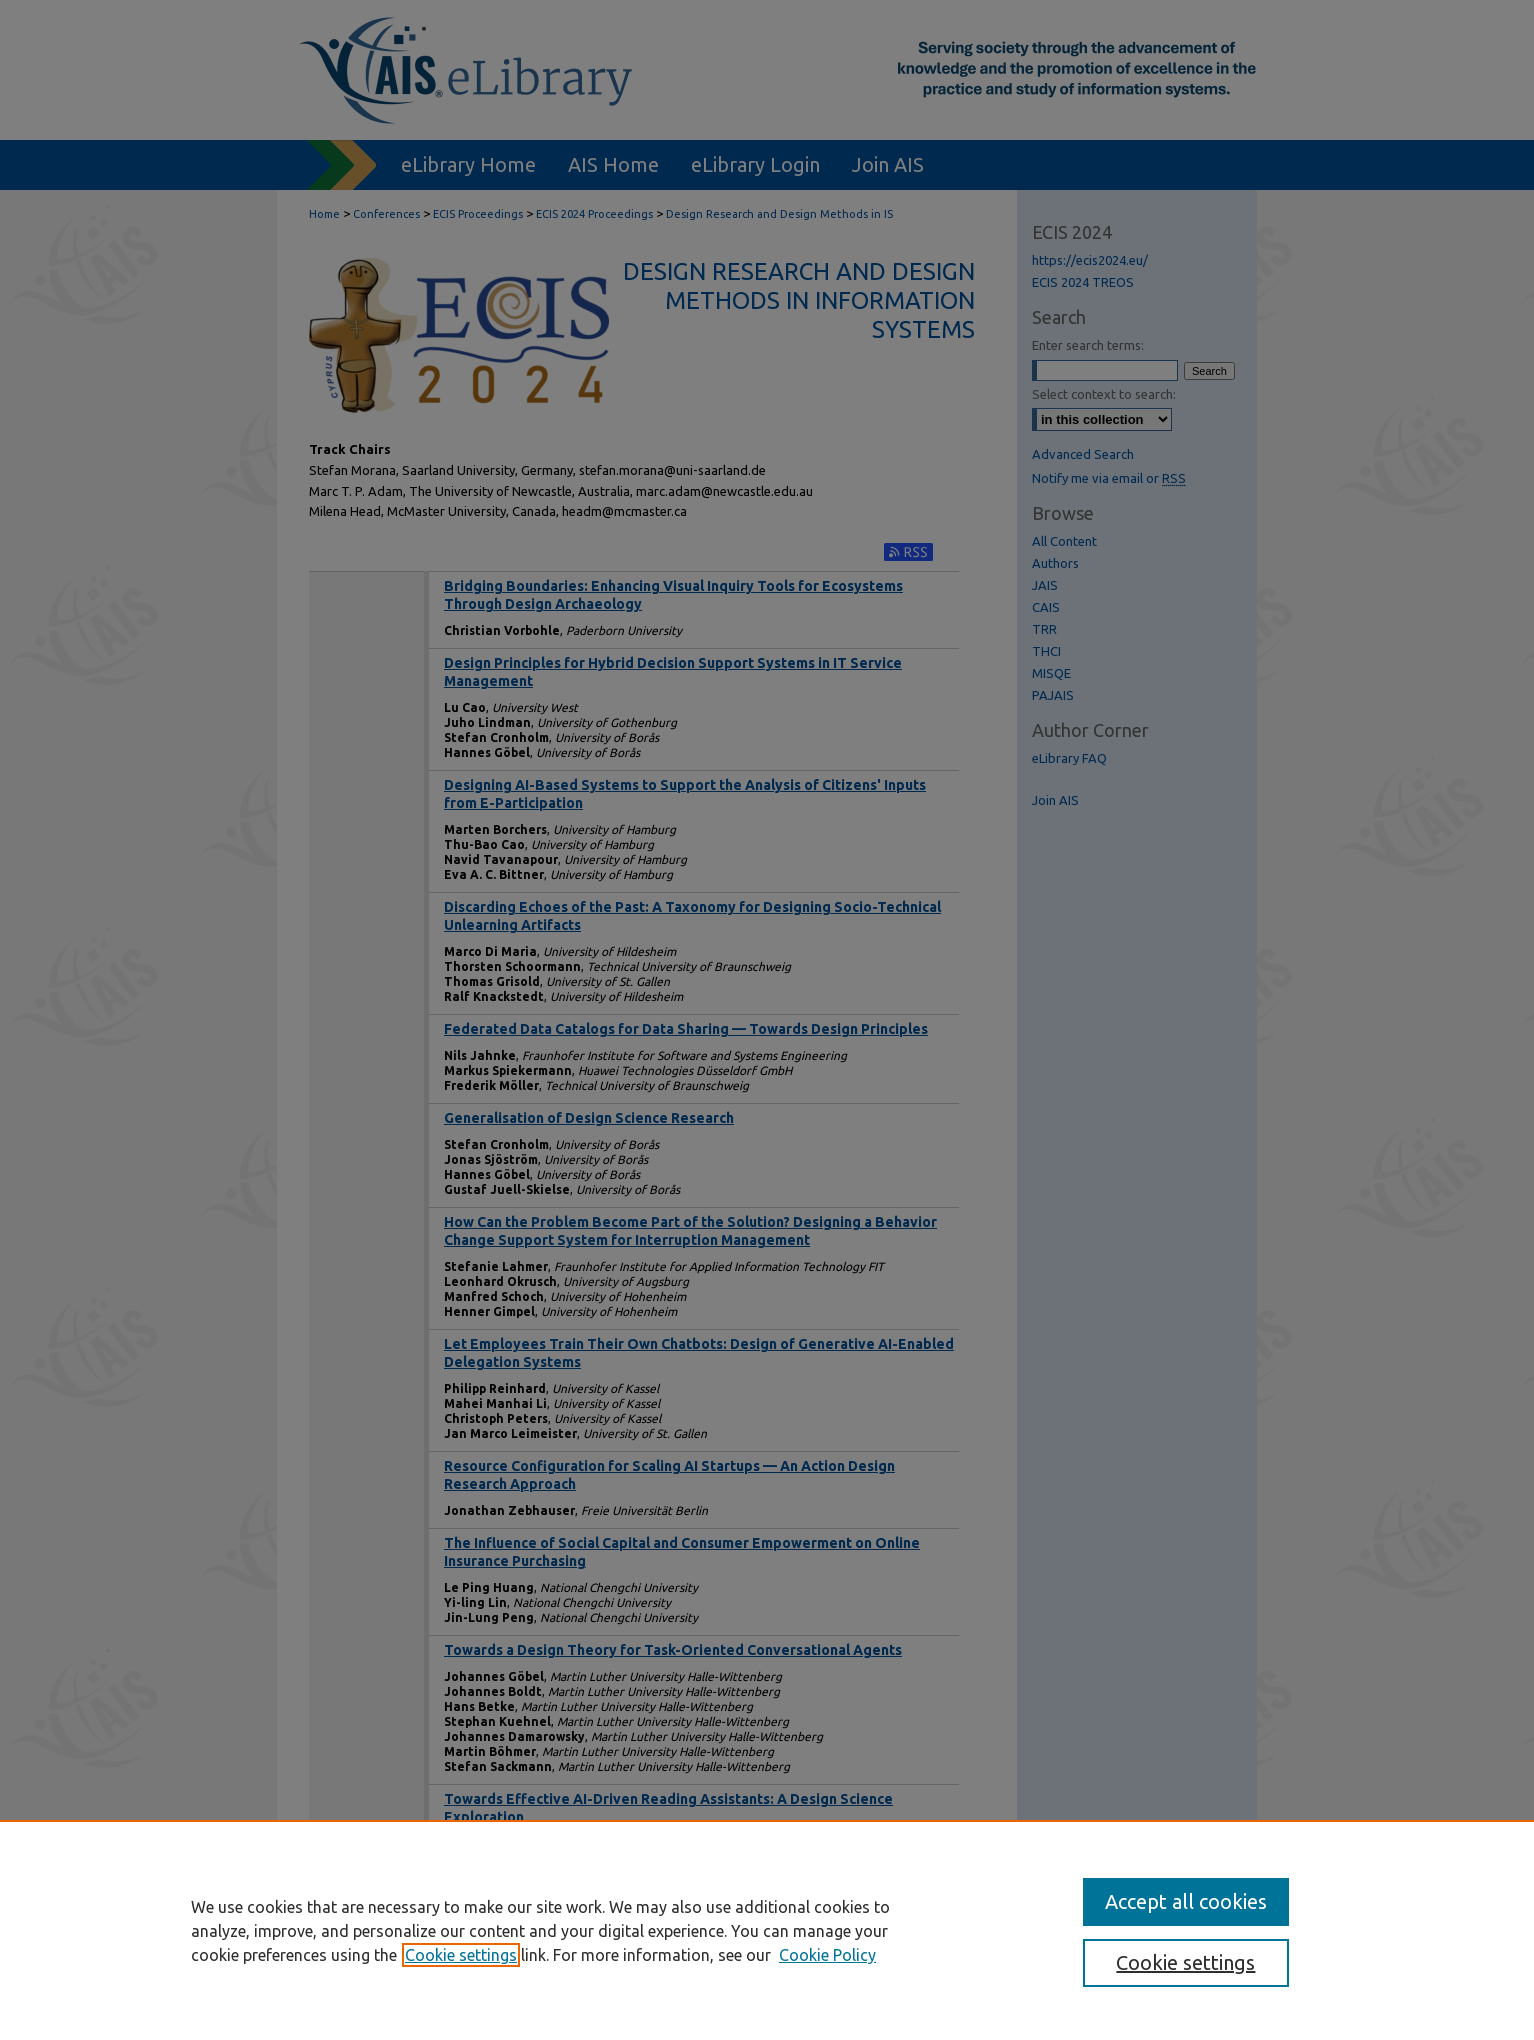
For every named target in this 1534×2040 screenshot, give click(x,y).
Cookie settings (461, 1955)
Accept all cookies (1186, 1901)
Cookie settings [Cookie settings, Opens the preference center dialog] (1185, 1962)
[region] (767, 1930)
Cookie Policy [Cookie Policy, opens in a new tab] (827, 1955)
